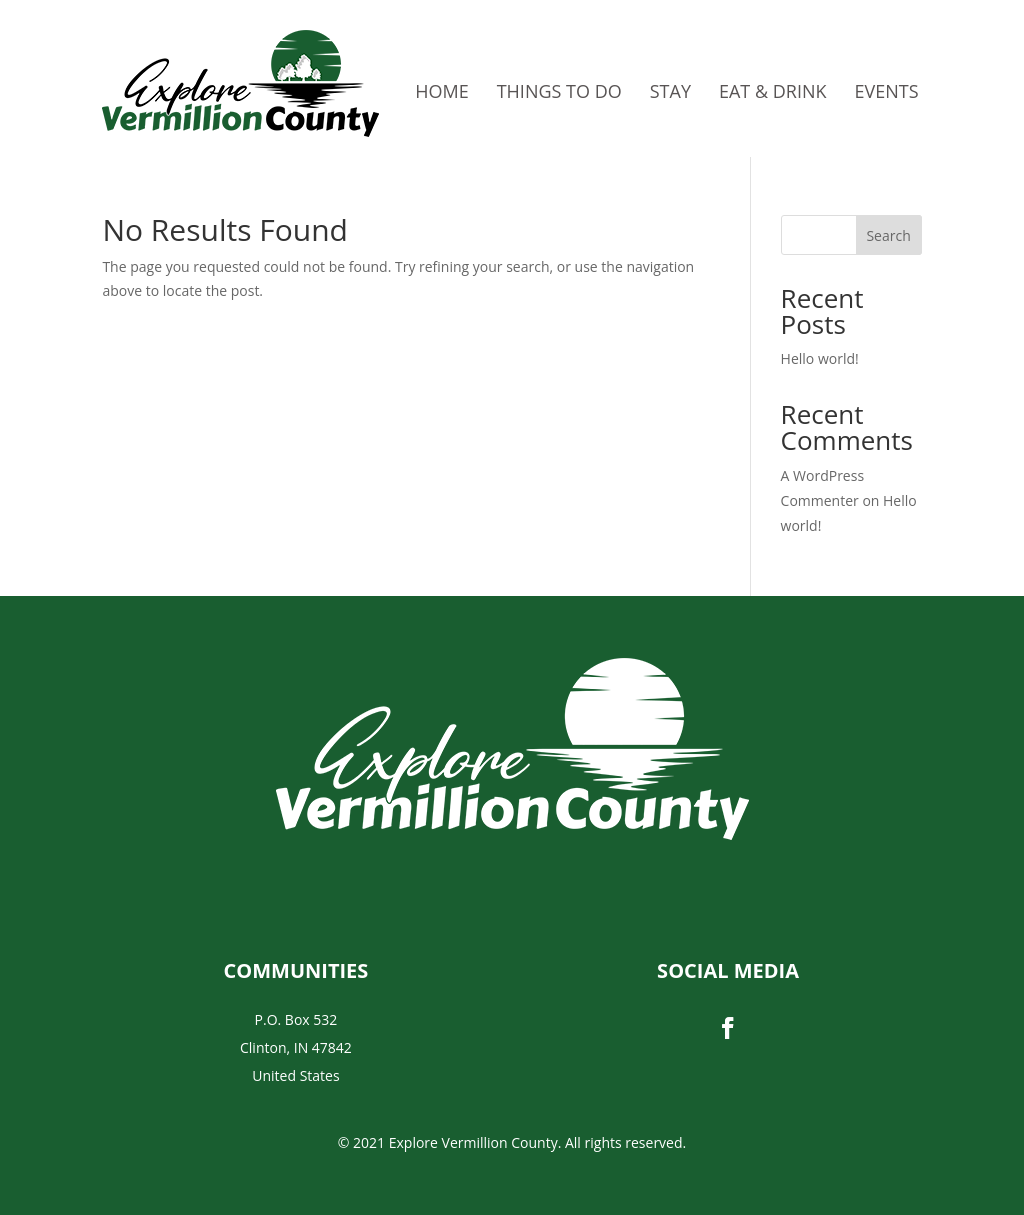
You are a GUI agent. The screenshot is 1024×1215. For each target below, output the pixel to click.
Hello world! (820, 358)
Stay (670, 91)
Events (887, 91)
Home (441, 91)
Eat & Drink (773, 91)
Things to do (559, 91)
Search (888, 235)
